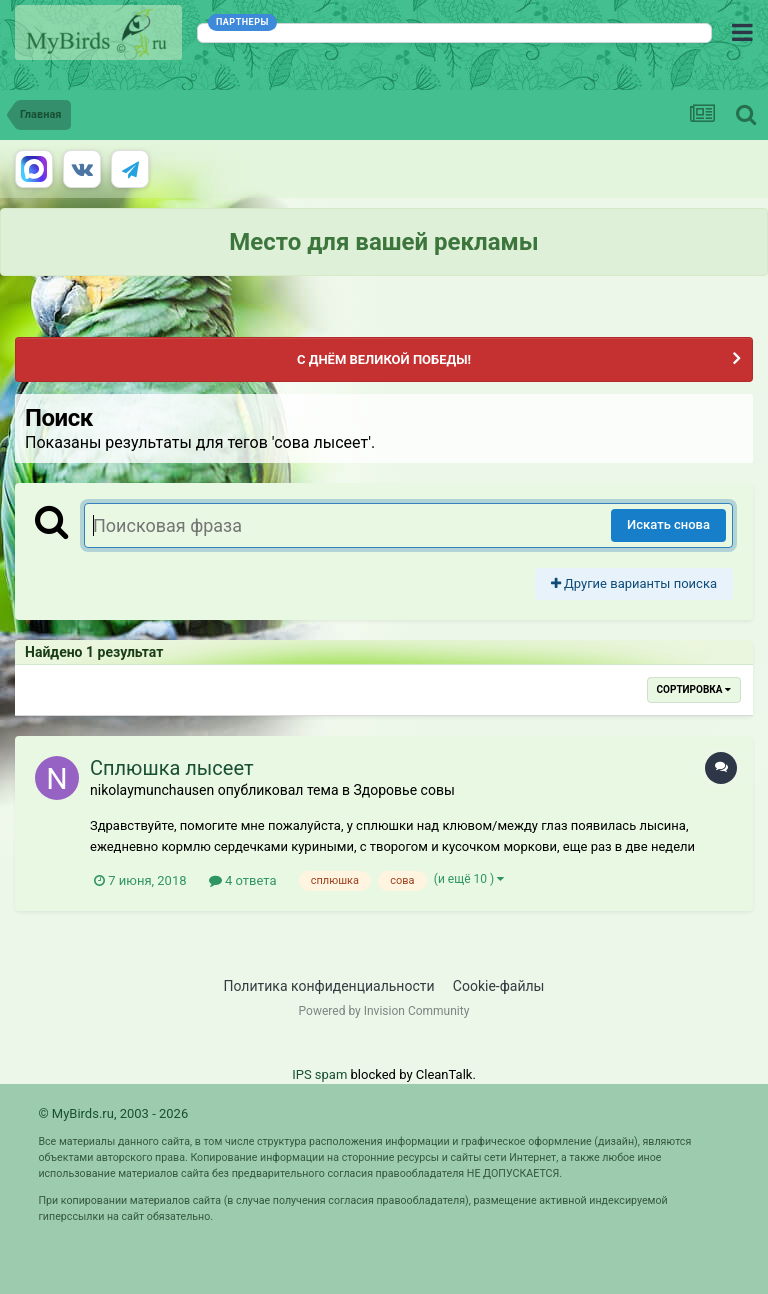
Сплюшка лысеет (172, 768)
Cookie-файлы (499, 986)
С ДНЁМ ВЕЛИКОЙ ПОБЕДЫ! (384, 359)
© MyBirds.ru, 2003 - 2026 (113, 1113)
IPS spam (319, 1074)
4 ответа (243, 880)
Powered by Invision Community (384, 1011)
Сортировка (694, 689)
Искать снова (668, 524)
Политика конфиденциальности (329, 986)
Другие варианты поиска (634, 583)
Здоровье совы (403, 790)
